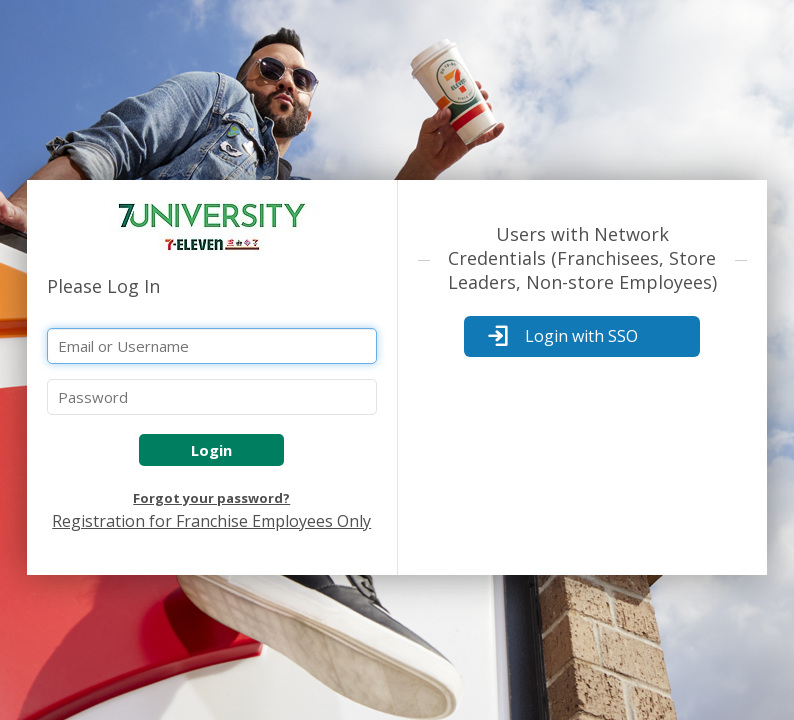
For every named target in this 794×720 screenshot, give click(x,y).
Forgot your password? (211, 498)
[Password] (212, 397)
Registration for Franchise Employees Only (211, 521)
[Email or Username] (212, 346)
